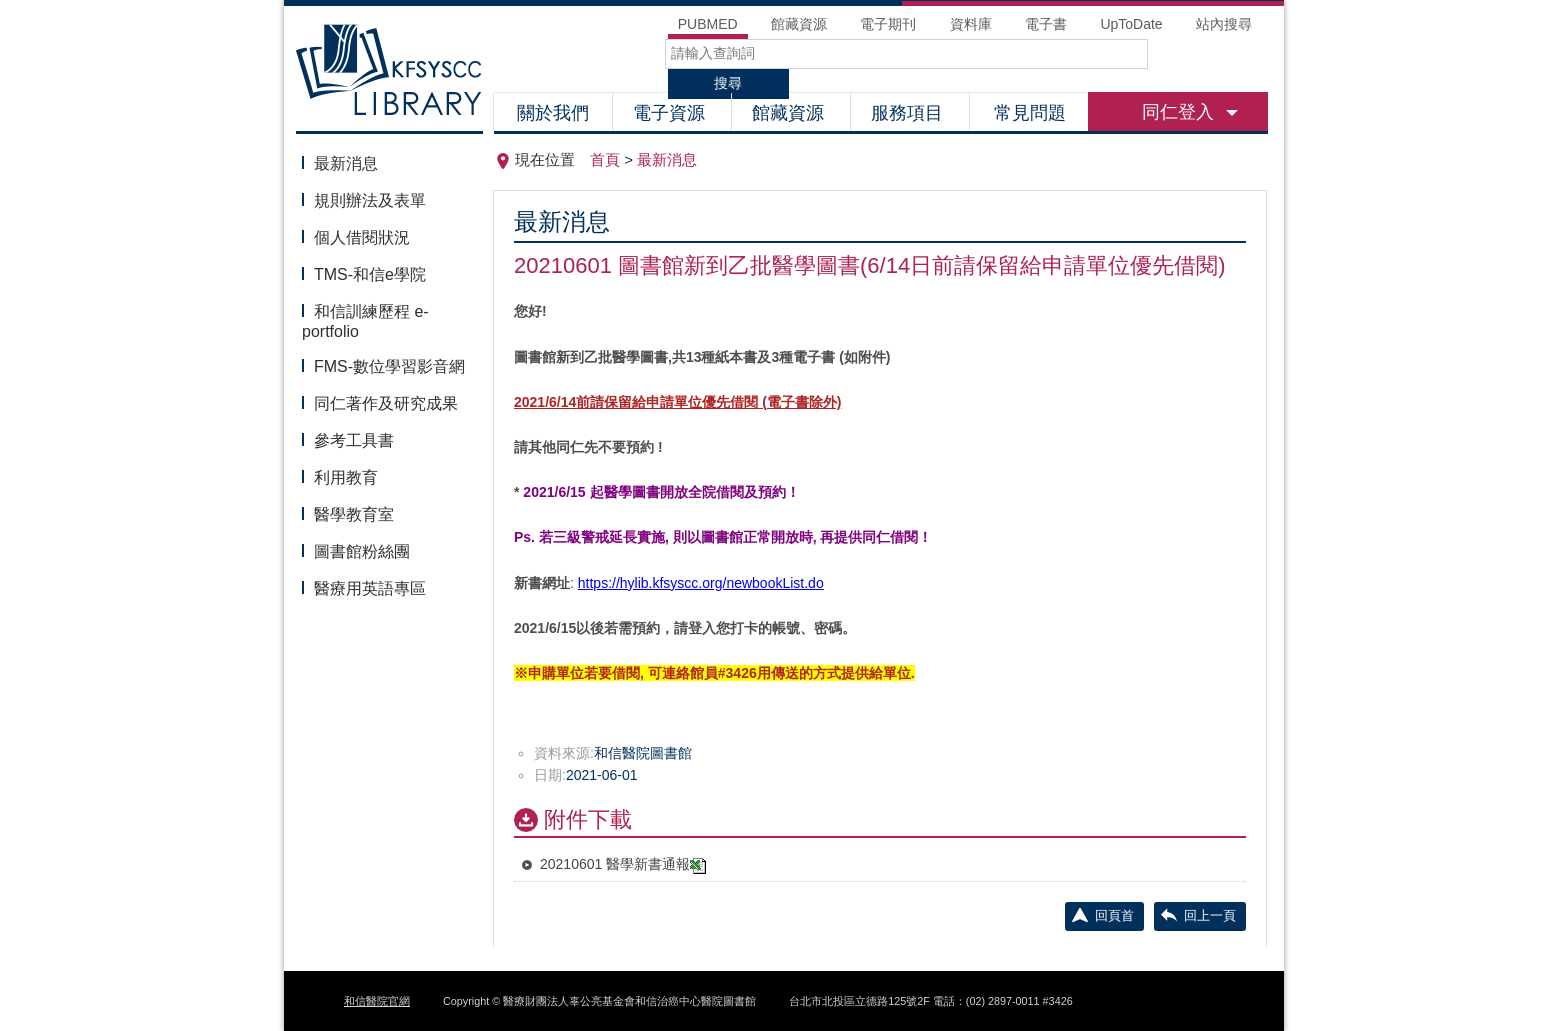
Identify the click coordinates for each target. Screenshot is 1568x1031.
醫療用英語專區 (370, 588)
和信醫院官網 (377, 1001)
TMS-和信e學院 (370, 274)
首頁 (605, 159)
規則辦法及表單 (370, 200)
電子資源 (671, 113)
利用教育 (346, 477)
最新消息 (346, 163)
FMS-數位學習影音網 (389, 366)
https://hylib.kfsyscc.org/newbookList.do (701, 583)
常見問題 (1030, 113)
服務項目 (909, 113)
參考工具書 (354, 440)
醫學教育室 (354, 514)
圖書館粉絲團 (362, 551)
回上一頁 (1210, 915)
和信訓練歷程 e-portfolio (365, 321)
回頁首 (1114, 915)
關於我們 (553, 113)
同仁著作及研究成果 (386, 403)
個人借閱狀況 (362, 237)
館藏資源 (790, 113)
